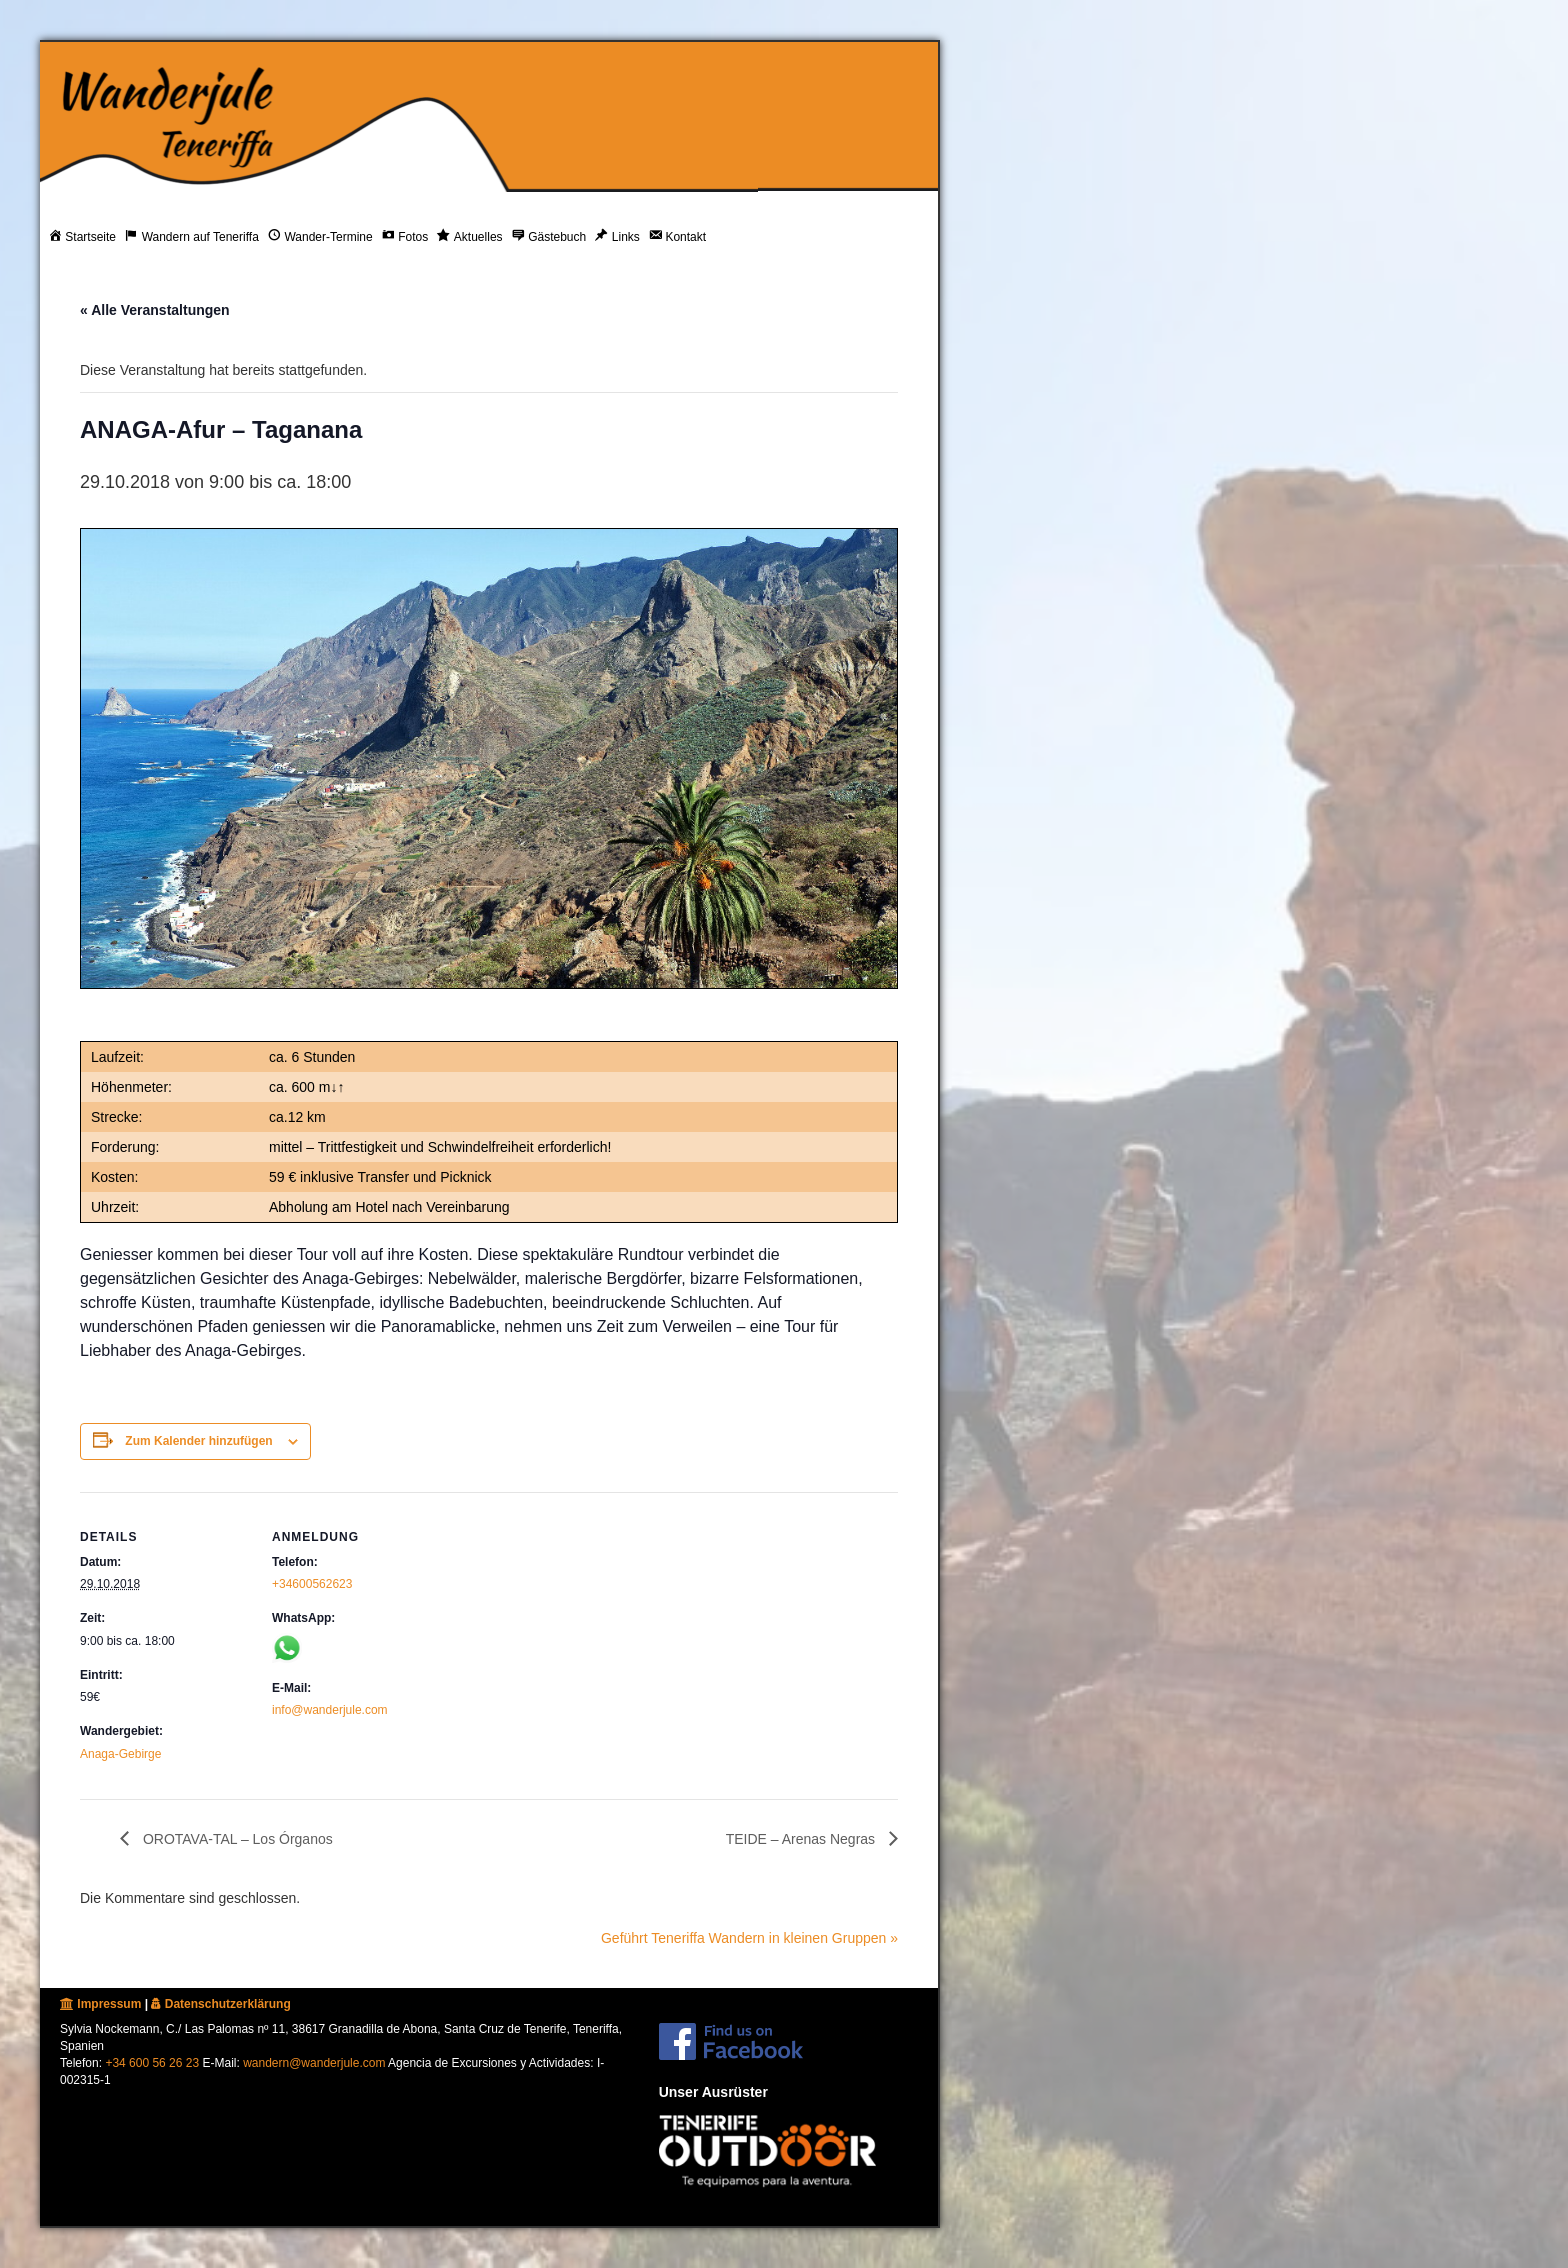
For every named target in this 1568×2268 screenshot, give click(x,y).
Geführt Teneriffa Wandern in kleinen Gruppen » (749, 1938)
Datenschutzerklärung (220, 2004)
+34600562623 (312, 1584)
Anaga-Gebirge (120, 1754)
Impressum (100, 2004)
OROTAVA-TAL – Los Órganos (236, 1839)
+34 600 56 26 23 (152, 2063)
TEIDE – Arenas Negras (802, 1839)
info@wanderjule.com (330, 1710)
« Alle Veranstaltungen (155, 310)
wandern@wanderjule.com (314, 2063)
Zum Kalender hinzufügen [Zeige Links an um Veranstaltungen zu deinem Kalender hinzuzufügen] (198, 1441)
